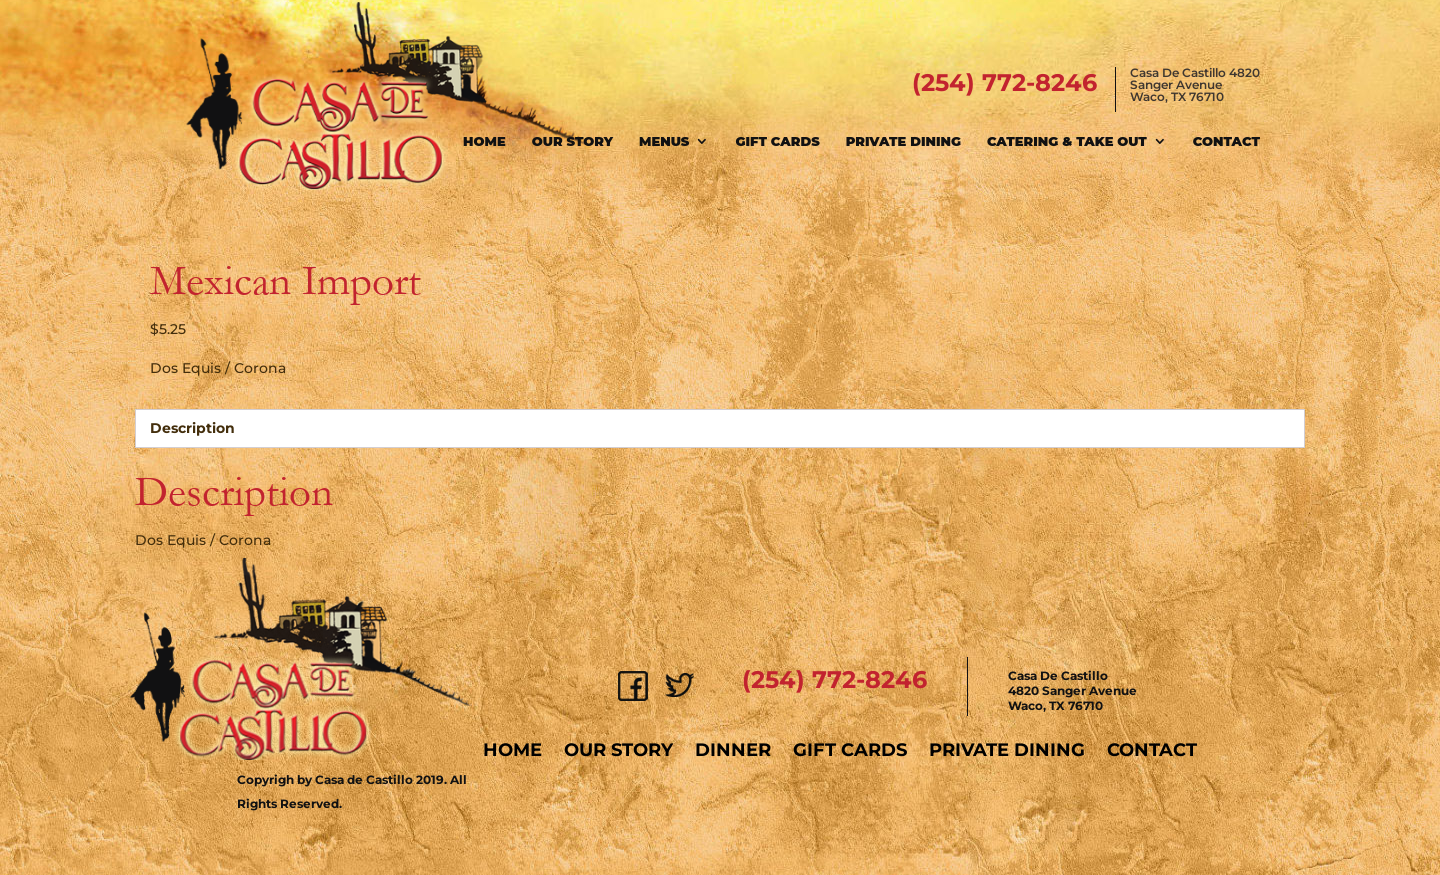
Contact (1226, 141)
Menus (664, 141)
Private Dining (903, 141)
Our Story (572, 141)
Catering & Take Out (1067, 141)
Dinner (733, 750)
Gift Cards (777, 141)
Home (484, 141)
